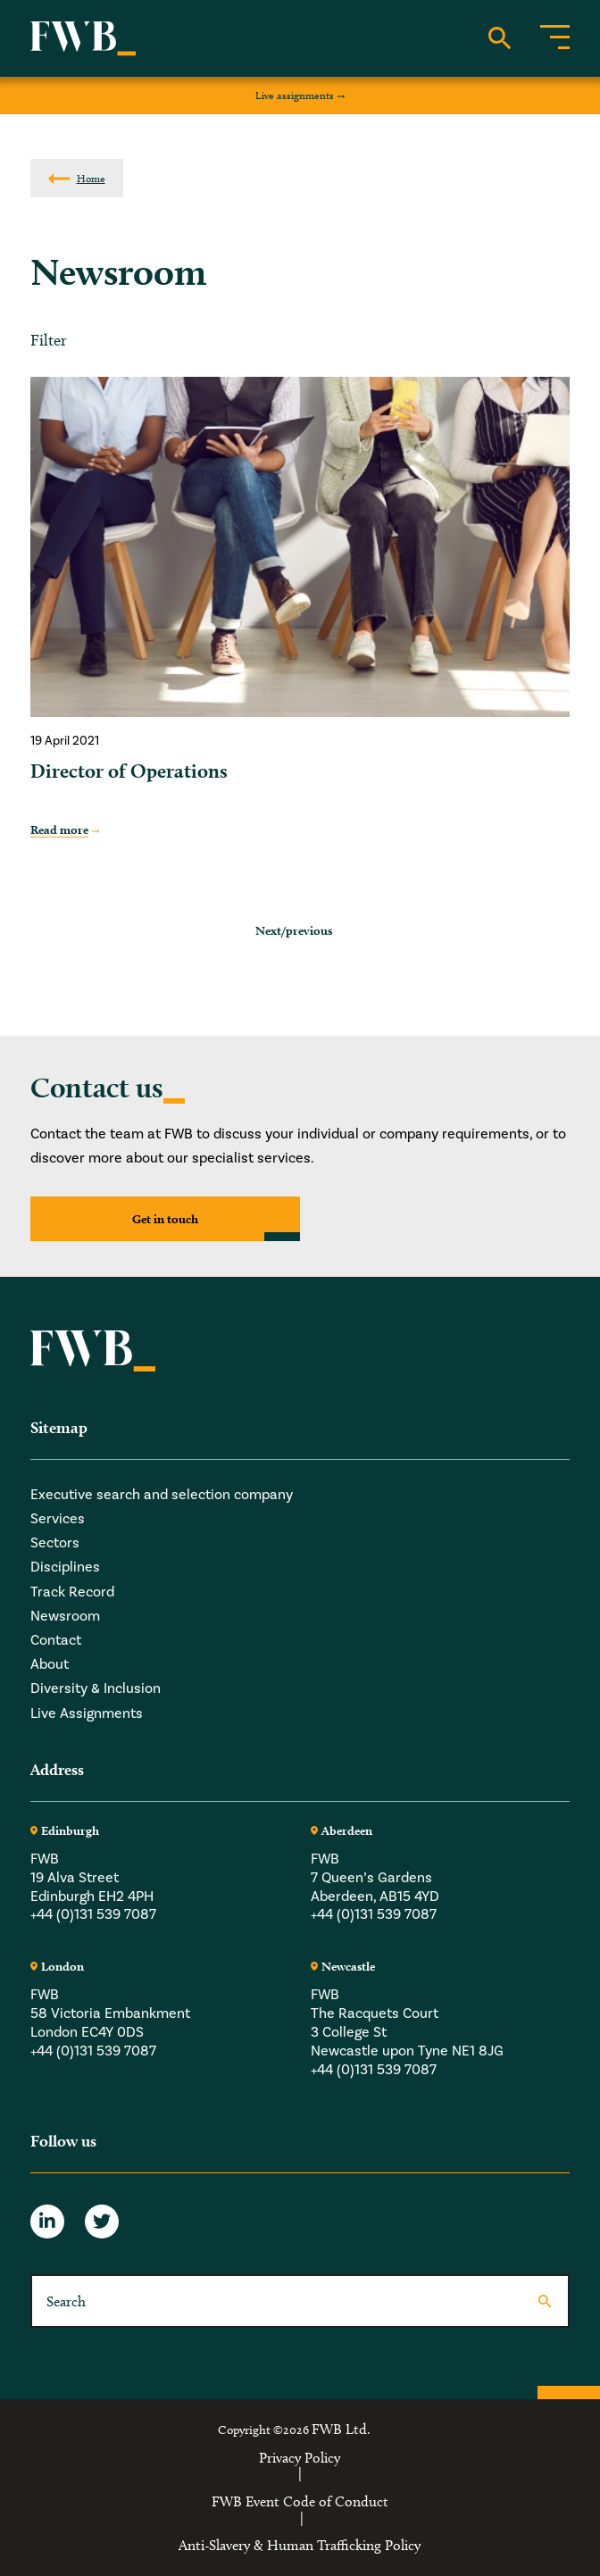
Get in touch (165, 1219)
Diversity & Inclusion (95, 1688)
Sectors (54, 1542)
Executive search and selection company (161, 1494)
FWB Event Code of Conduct (300, 2502)
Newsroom (65, 1615)
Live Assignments (86, 1713)
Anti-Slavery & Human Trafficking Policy (300, 2546)
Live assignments (294, 95)
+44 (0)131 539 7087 (93, 1913)
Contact (55, 1639)
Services (57, 1518)
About (49, 1663)
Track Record (72, 1591)
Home (91, 178)
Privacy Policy (299, 2458)
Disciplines (65, 1566)
